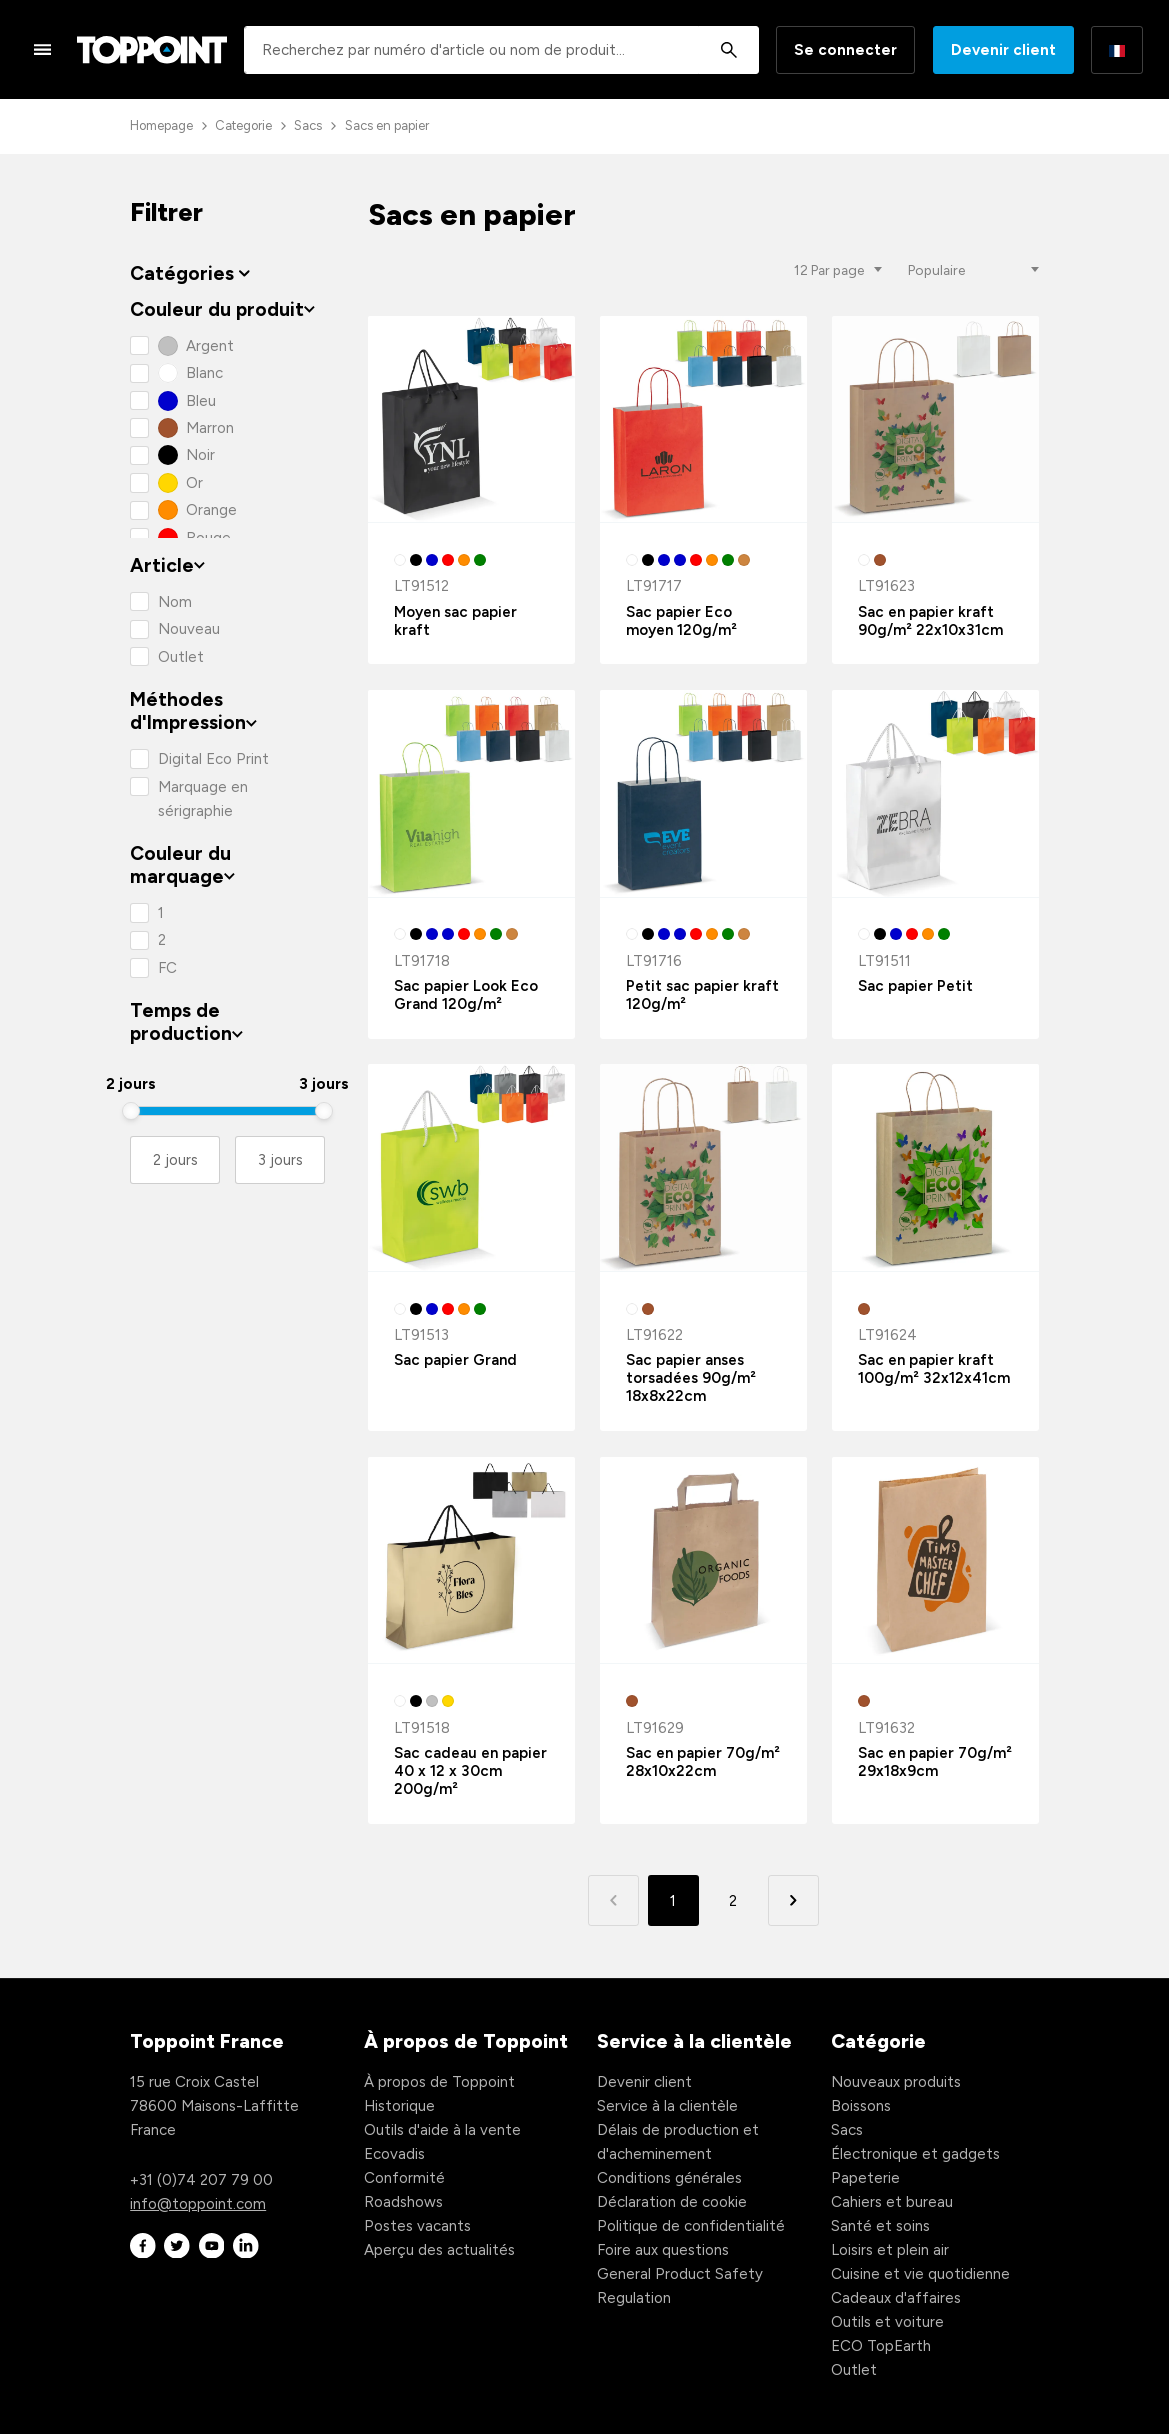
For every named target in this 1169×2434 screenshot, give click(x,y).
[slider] (131, 1111)
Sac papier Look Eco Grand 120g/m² (466, 995)
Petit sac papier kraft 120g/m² (702, 995)
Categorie (243, 125)
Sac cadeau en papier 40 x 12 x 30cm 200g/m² (470, 1771)
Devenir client (1003, 50)
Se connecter (845, 50)
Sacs (308, 125)
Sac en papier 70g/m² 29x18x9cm (935, 1762)
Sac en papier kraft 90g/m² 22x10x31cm (930, 621)
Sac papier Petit (915, 986)
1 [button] (673, 1901)
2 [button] (733, 1901)
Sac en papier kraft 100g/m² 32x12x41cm (934, 1369)
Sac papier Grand (455, 1360)
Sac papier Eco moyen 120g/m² (681, 621)
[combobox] (501, 50)
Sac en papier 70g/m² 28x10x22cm (703, 1762)
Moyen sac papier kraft (455, 621)
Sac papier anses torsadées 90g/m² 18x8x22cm (691, 1378)
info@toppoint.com (198, 2204)
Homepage (161, 125)
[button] (793, 1900)
